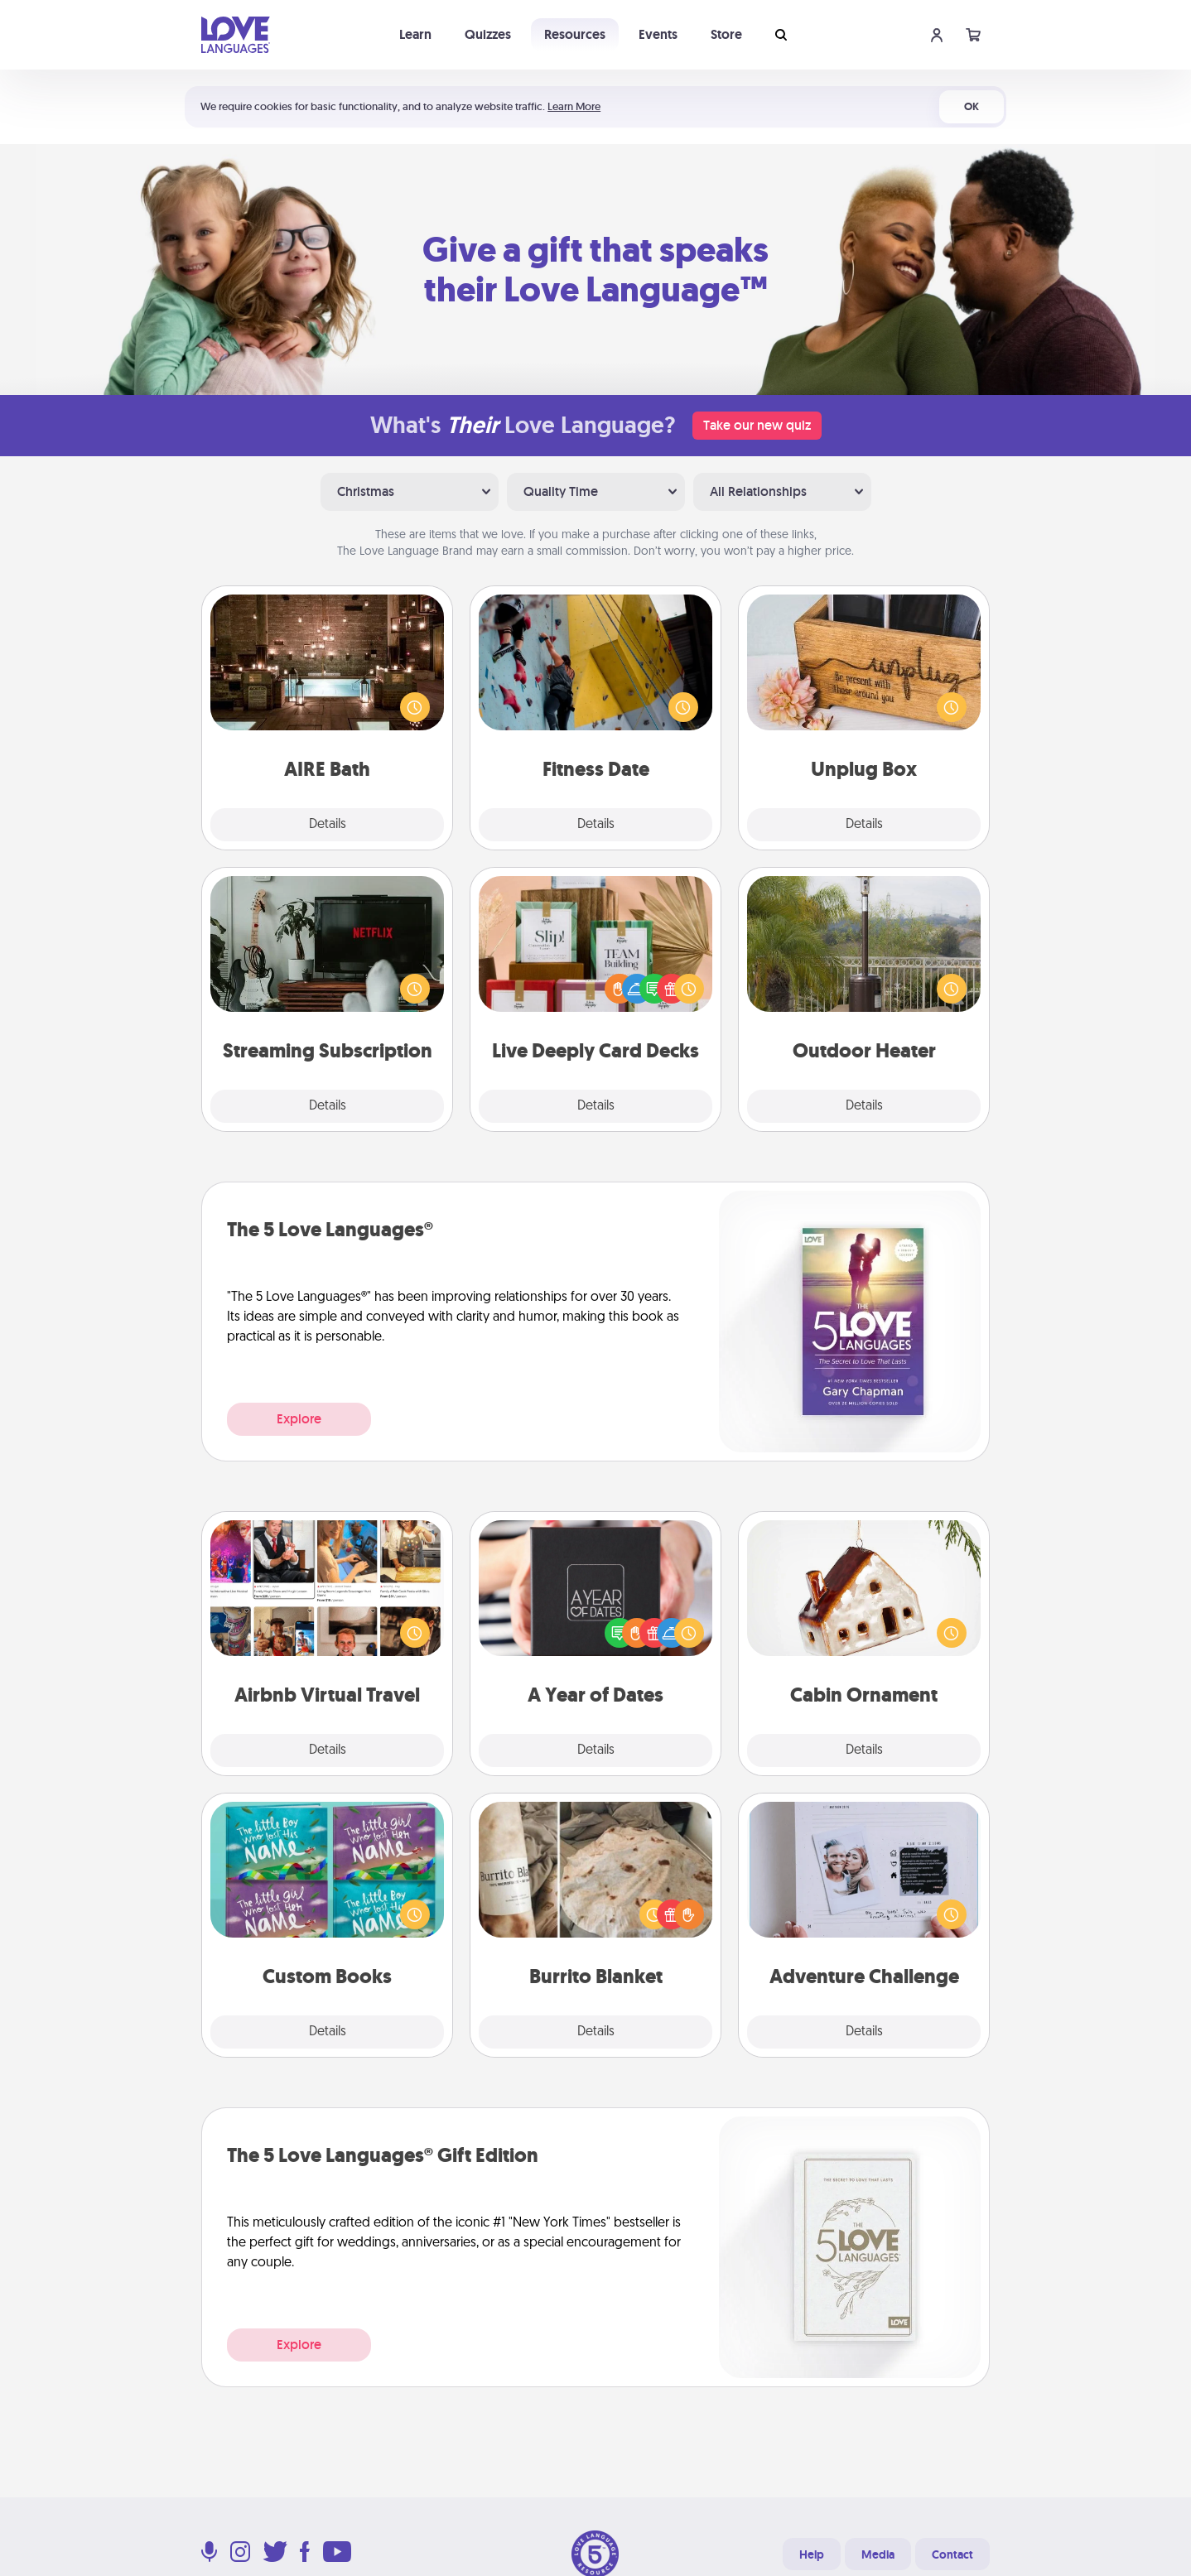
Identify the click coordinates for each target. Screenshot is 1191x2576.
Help (811, 2554)
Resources (574, 34)
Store (726, 34)
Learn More (573, 106)
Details (327, 824)
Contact (952, 2554)
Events (658, 34)
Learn (415, 34)
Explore (299, 1419)
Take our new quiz (757, 425)
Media (877, 2554)
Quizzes (488, 34)
